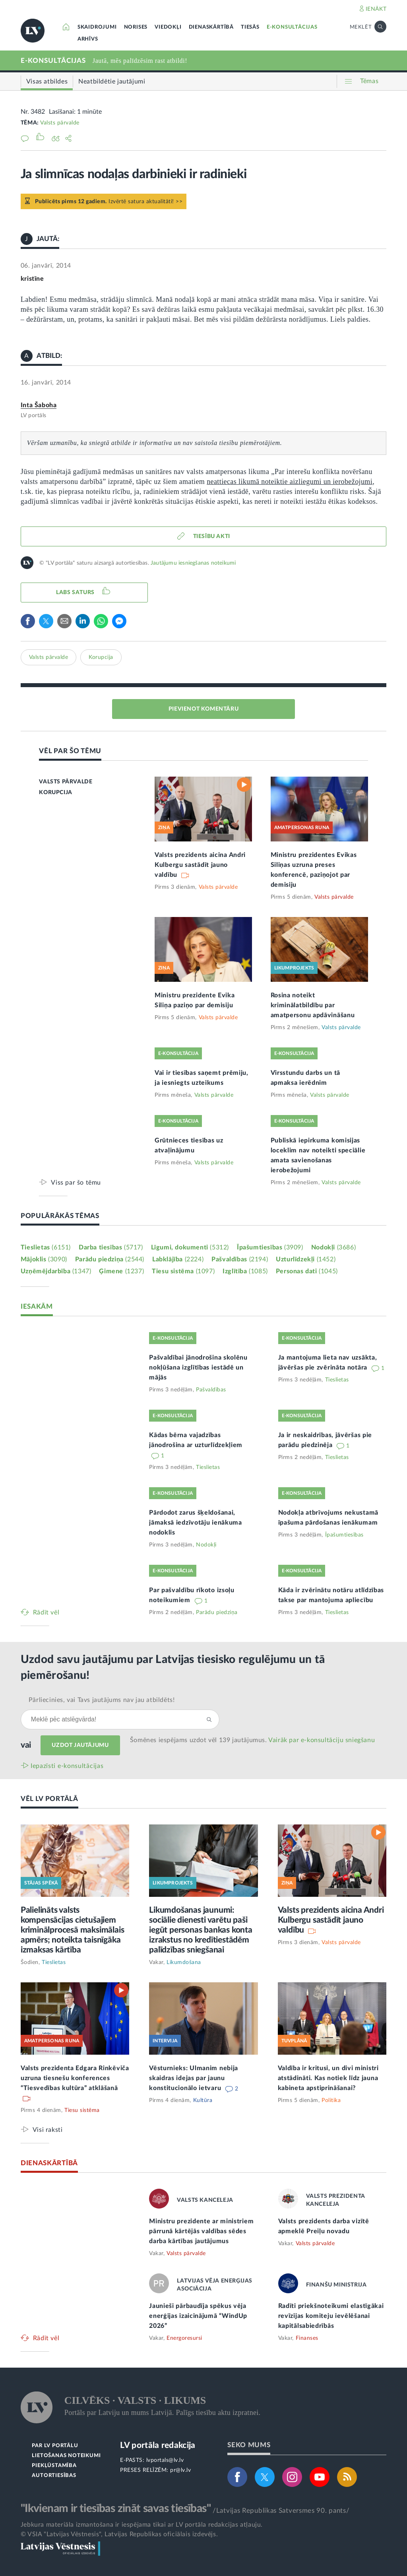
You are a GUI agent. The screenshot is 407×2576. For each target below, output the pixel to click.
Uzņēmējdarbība (56, 1271)
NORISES (136, 27)
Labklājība (178, 1259)
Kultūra (203, 2100)
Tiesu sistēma (183, 1271)
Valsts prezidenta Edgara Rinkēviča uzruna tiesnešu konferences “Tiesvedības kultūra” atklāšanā (75, 2078)
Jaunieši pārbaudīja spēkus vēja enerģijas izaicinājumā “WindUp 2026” (198, 2316)
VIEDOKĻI (168, 27)
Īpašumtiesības (270, 1247)
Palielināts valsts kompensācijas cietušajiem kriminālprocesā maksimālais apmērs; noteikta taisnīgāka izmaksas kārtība (72, 1930)
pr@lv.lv (180, 2470)
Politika (331, 2100)
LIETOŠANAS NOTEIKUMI (66, 2455)
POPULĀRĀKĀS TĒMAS (60, 1215)
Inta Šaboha (39, 405)
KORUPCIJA (55, 792)
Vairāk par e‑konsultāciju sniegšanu (321, 1740)
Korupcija (101, 657)
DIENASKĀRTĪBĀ (211, 27)
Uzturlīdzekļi (305, 1259)
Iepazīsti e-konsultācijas (67, 1766)
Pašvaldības (239, 1259)
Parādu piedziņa (109, 1259)
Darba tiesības (111, 1247)
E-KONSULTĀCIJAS (292, 27)
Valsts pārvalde (59, 123)
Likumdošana (184, 1962)
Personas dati (307, 1271)
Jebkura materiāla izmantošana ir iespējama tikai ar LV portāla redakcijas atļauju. (142, 2525)
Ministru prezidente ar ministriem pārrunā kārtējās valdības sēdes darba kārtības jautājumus (201, 2231)
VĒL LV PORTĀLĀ (49, 1798)
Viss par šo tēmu (76, 1182)
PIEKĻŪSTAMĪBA (54, 2465)
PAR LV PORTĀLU (55, 2445)
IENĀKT (376, 9)
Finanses (307, 2338)
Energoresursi (184, 2338)
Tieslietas (46, 1247)
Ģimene (121, 1271)
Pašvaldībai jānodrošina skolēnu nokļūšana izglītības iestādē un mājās (198, 1367)
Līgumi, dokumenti (190, 1247)
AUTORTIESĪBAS (54, 2475)
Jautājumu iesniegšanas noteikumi (193, 563)
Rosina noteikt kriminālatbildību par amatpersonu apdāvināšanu (313, 1005)
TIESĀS (250, 27)
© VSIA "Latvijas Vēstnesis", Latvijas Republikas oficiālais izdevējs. (119, 2534)
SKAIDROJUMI (97, 27)
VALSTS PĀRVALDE (65, 782)
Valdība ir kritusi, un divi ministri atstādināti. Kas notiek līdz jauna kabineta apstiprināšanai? (328, 2078)
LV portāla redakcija (157, 2445)
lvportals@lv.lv (165, 2460)
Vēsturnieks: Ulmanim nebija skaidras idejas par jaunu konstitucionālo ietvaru (193, 2078)
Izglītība (245, 1271)
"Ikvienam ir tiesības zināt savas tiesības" (116, 2508)
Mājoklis (44, 1259)
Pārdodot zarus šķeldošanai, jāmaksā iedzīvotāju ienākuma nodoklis (195, 1522)
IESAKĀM (37, 1306)
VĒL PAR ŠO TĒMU (70, 751)
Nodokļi (333, 1247)
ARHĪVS (88, 39)
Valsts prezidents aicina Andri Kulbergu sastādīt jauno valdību (200, 865)
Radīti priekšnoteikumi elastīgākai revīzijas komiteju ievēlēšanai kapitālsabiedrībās (331, 2316)
